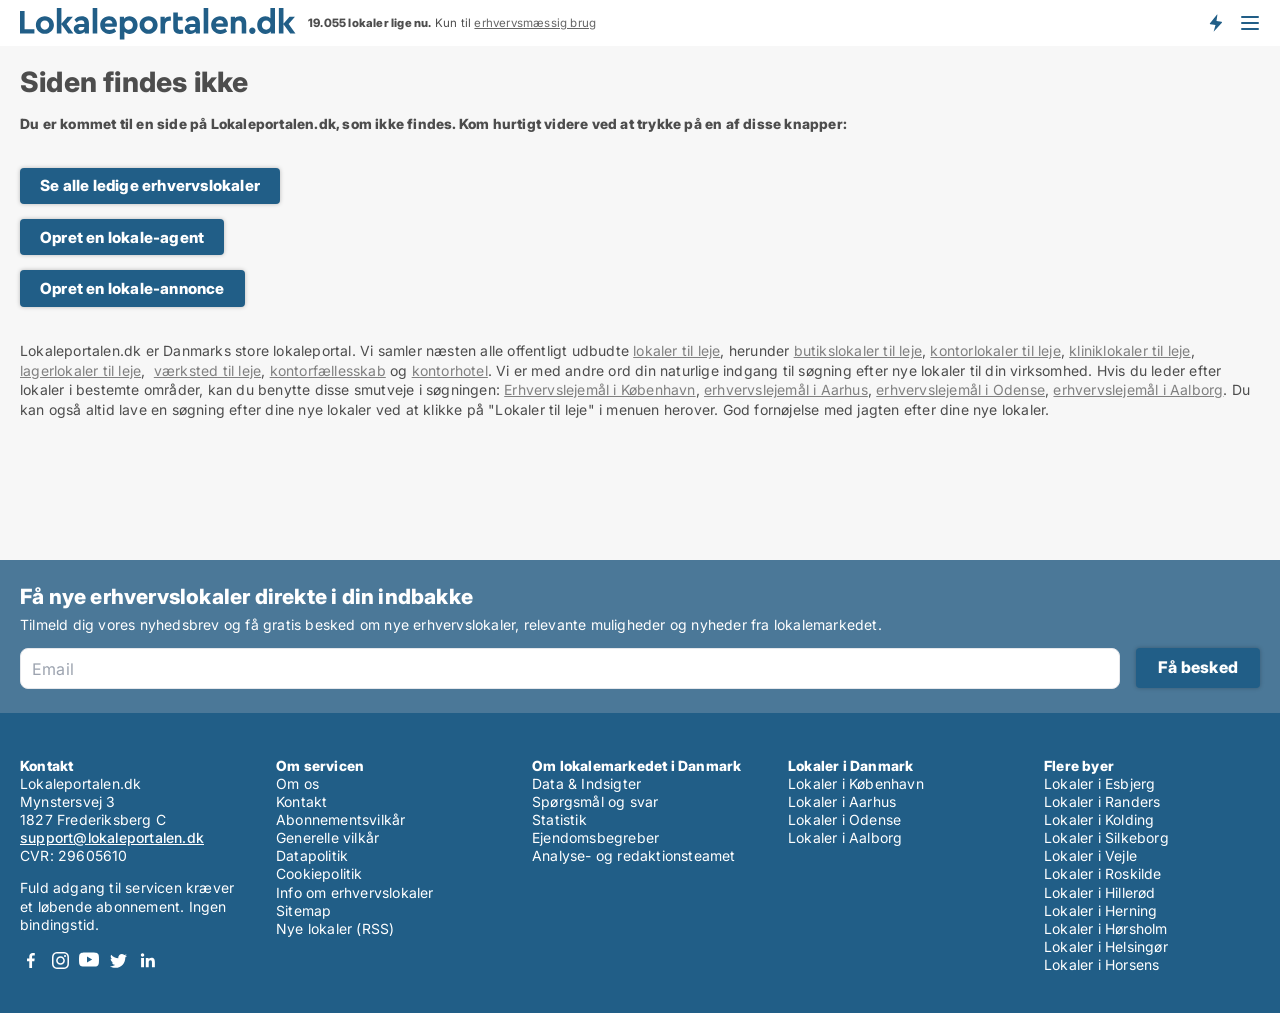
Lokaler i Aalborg (845, 837)
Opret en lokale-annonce (132, 288)
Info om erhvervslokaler (355, 892)
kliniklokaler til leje (1129, 350)
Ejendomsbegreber (595, 837)
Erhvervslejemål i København (599, 389)
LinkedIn (147, 960)
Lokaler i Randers (1102, 801)
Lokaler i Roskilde (1103, 873)
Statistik (559, 819)
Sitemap (303, 910)
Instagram (60, 960)
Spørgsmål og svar (595, 801)
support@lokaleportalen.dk (112, 837)
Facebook (31, 960)
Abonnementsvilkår (340, 819)
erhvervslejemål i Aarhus (786, 389)
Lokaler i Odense (844, 819)
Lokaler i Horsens (1101, 964)
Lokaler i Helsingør (1106, 946)
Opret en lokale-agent (122, 237)
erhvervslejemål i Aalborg (1138, 389)
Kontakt (301, 801)
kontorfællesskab (328, 370)
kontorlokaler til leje (995, 350)
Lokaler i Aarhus (842, 801)
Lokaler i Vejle (1090, 855)
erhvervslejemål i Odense (960, 389)
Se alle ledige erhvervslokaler (150, 185)
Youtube (89, 960)
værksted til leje (207, 370)
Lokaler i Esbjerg (1099, 783)
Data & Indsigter (586, 783)
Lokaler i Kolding (1099, 819)
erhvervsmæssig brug (535, 23)
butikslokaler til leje (858, 350)
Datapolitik (312, 855)
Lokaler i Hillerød (1100, 892)
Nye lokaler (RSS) (335, 928)
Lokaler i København (856, 783)
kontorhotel (450, 370)
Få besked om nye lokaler (1215, 23)
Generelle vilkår (327, 837)
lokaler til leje (676, 350)
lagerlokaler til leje (80, 370)
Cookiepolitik (319, 873)
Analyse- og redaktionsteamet (634, 855)
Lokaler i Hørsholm (1106, 928)
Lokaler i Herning (1100, 910)
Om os (297, 783)
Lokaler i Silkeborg (1106, 837)
